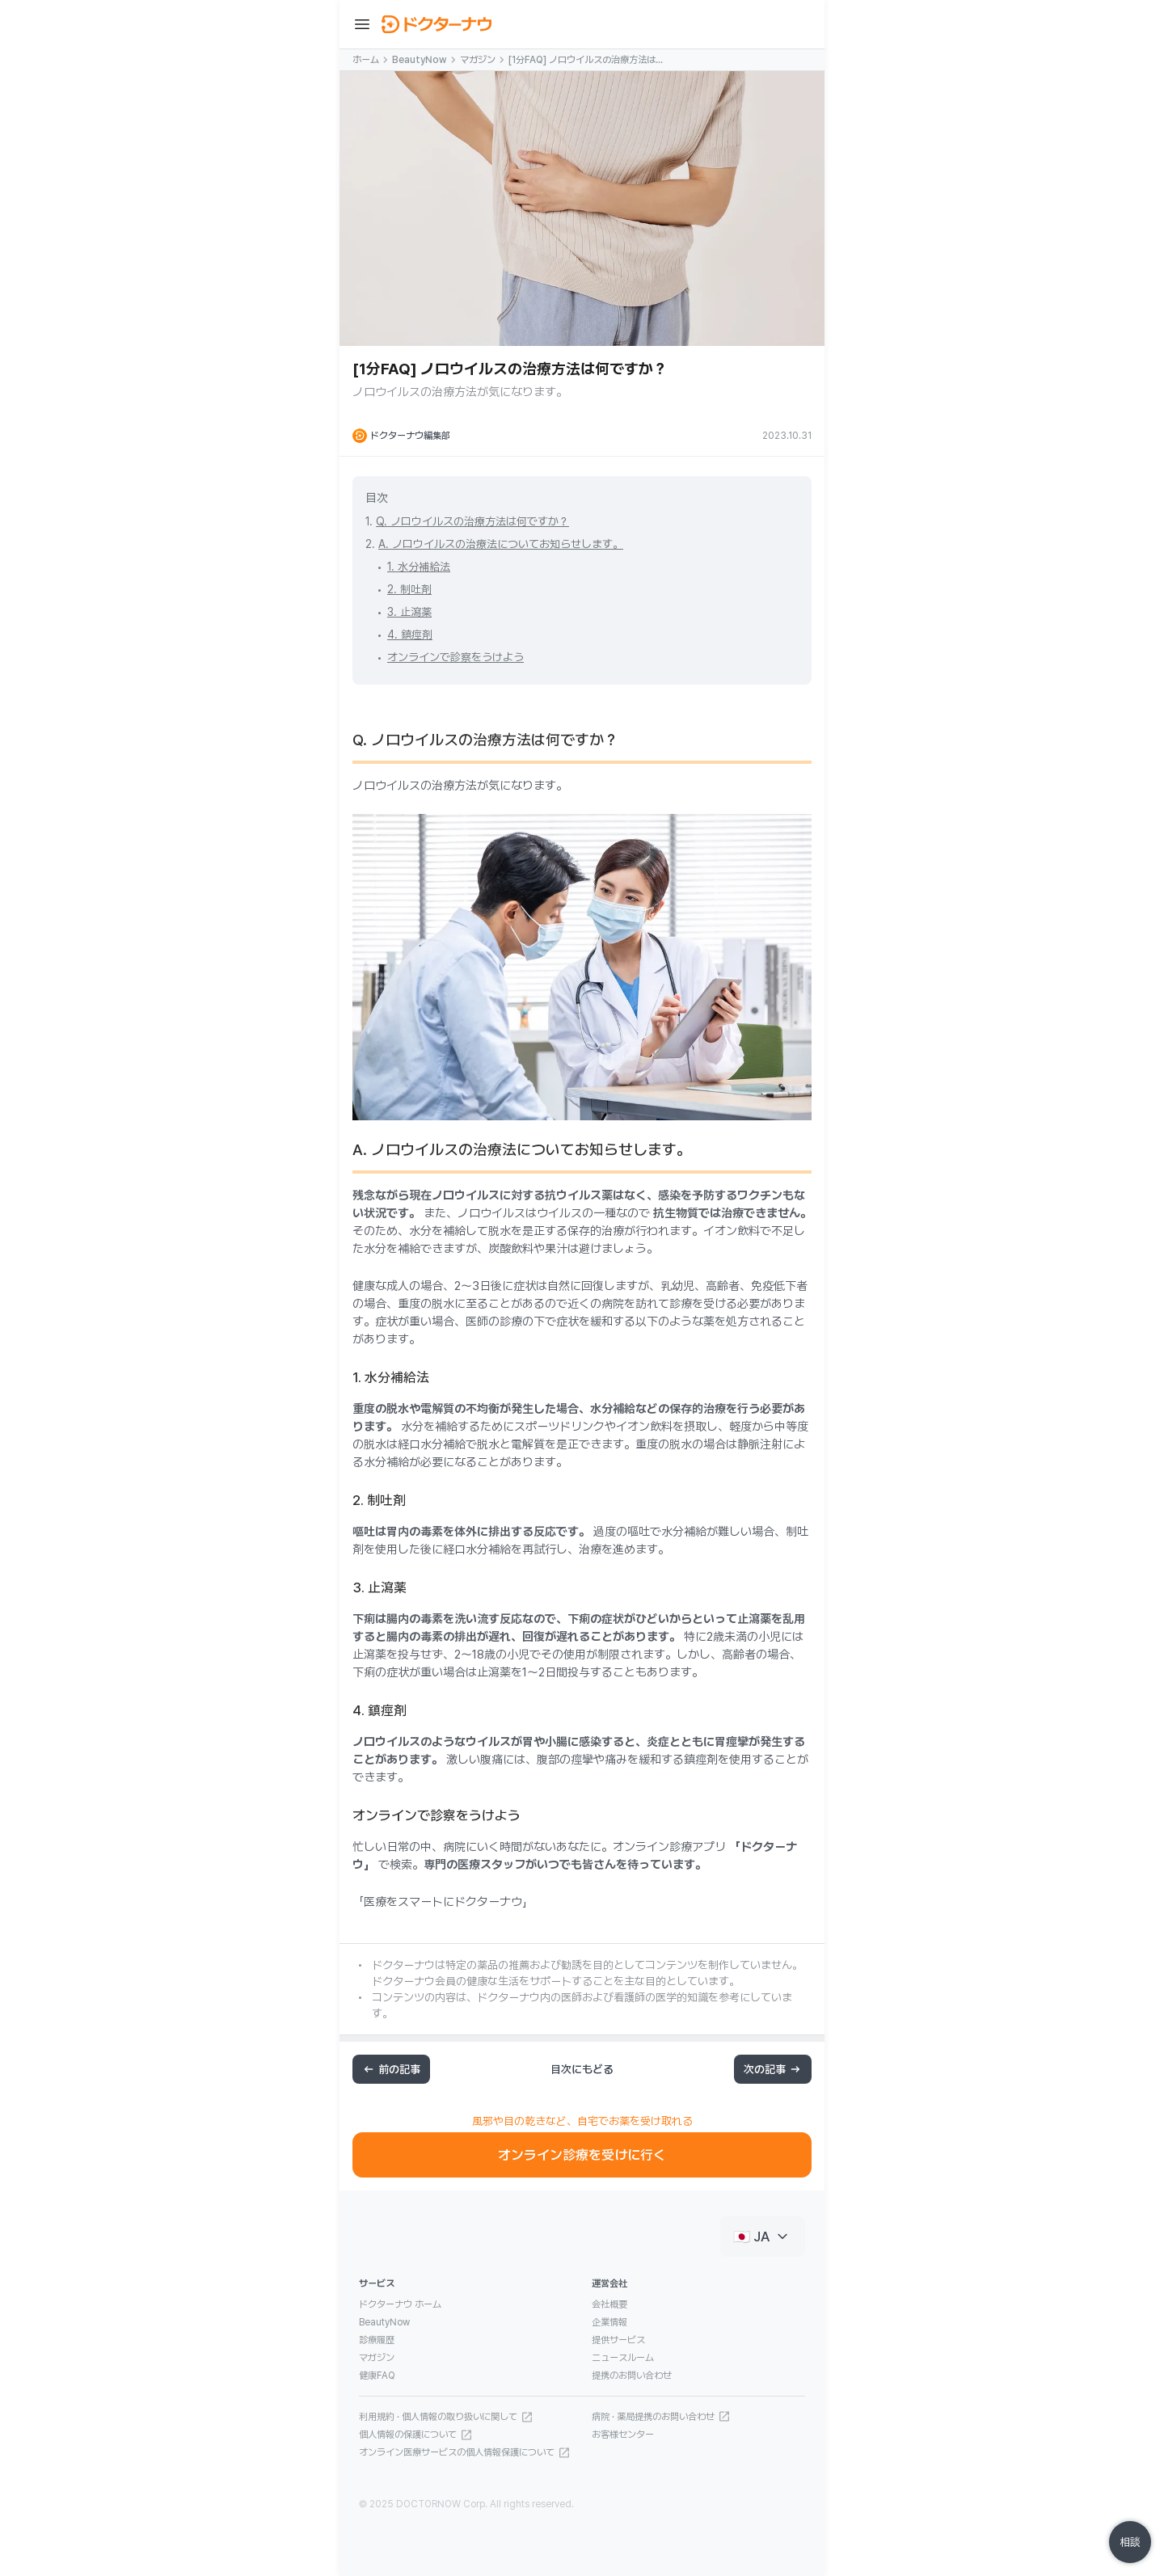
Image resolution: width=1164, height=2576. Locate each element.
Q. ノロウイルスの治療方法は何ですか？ (472, 521)
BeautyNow (419, 59)
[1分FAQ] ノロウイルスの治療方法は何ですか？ (586, 60)
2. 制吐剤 (409, 589)
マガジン (478, 59)
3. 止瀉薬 (409, 611)
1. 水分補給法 (418, 566)
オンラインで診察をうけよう (455, 657)
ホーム (365, 59)
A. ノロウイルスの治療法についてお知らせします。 (500, 544)
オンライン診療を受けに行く (582, 2155)
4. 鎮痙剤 (409, 634)
